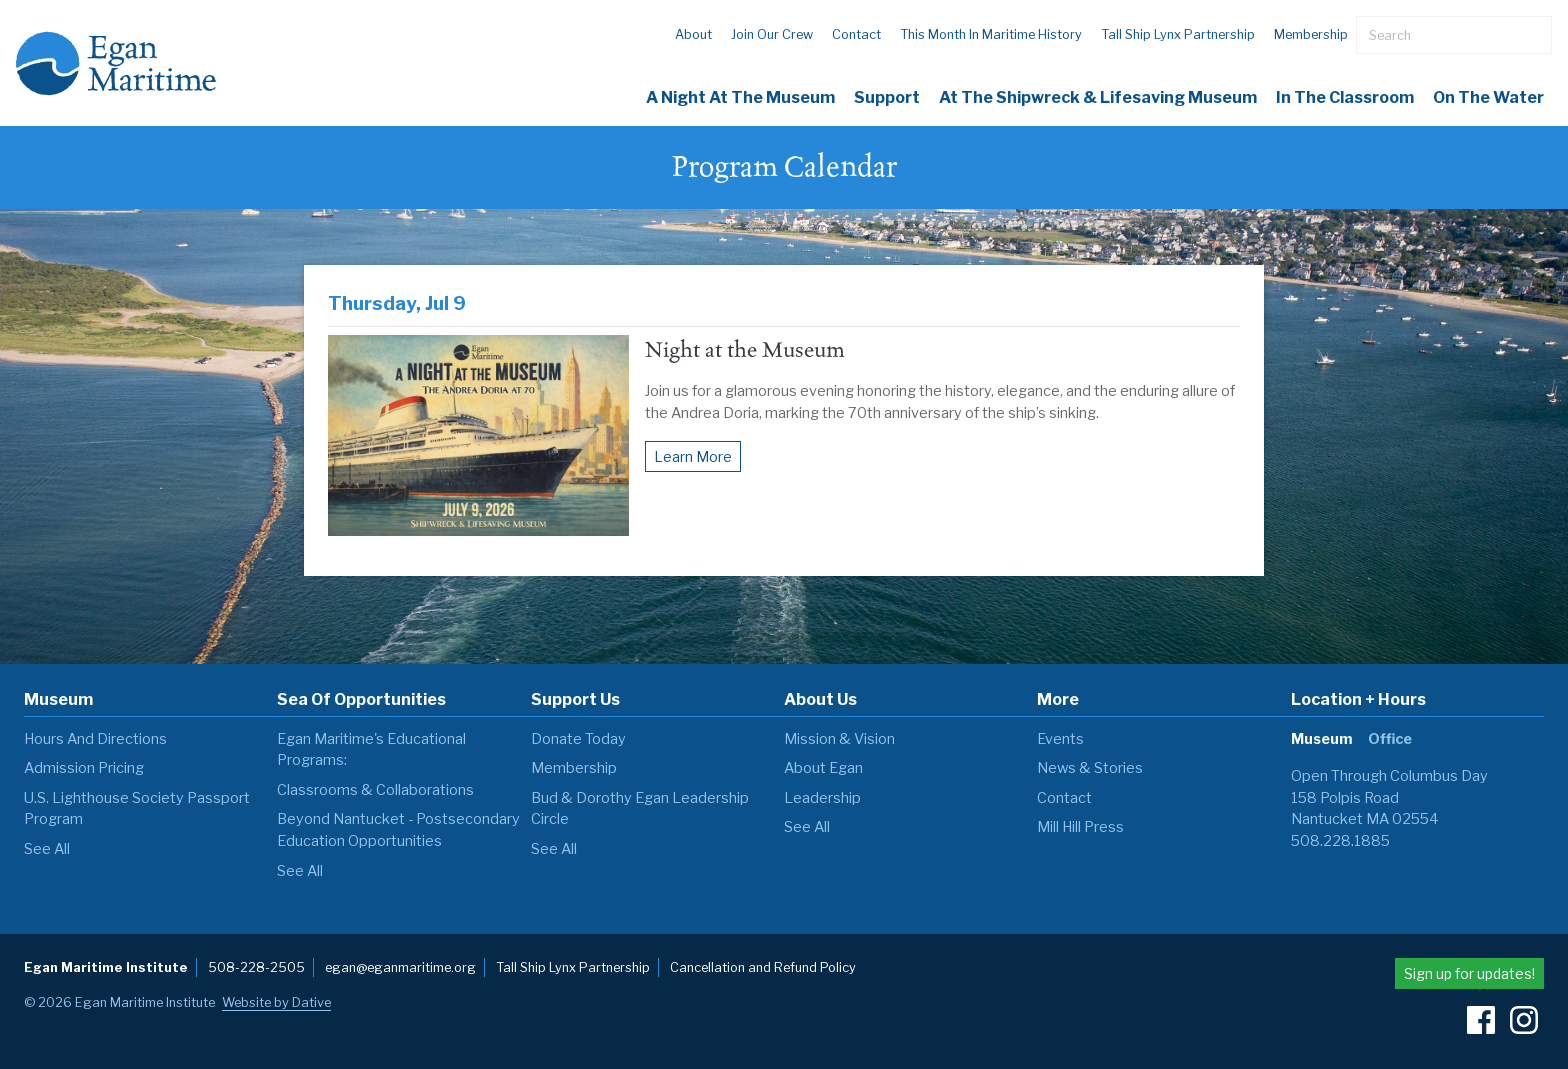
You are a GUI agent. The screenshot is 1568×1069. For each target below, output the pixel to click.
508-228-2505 (256, 967)
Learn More (693, 456)
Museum (58, 699)
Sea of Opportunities (361, 699)
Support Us (575, 699)
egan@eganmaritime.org (400, 967)
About (693, 34)
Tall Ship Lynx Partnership (1178, 34)
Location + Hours (1358, 699)
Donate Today (578, 739)
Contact (856, 34)
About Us (820, 699)
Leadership (822, 798)
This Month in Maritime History (991, 34)
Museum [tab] (1321, 739)
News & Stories (1090, 768)
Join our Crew (772, 34)
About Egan (823, 768)
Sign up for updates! (1469, 973)
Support (887, 97)
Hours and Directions (95, 739)
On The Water (1488, 97)
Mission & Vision (839, 739)
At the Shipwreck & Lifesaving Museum (1098, 97)
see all (47, 849)
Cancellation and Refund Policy (763, 967)
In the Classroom (1345, 97)
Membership (1311, 34)
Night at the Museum (745, 350)
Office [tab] (1390, 739)
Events (1060, 739)
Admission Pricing (84, 768)
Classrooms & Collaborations (375, 790)
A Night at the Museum (740, 97)
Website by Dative (276, 1002)
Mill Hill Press (1080, 827)
